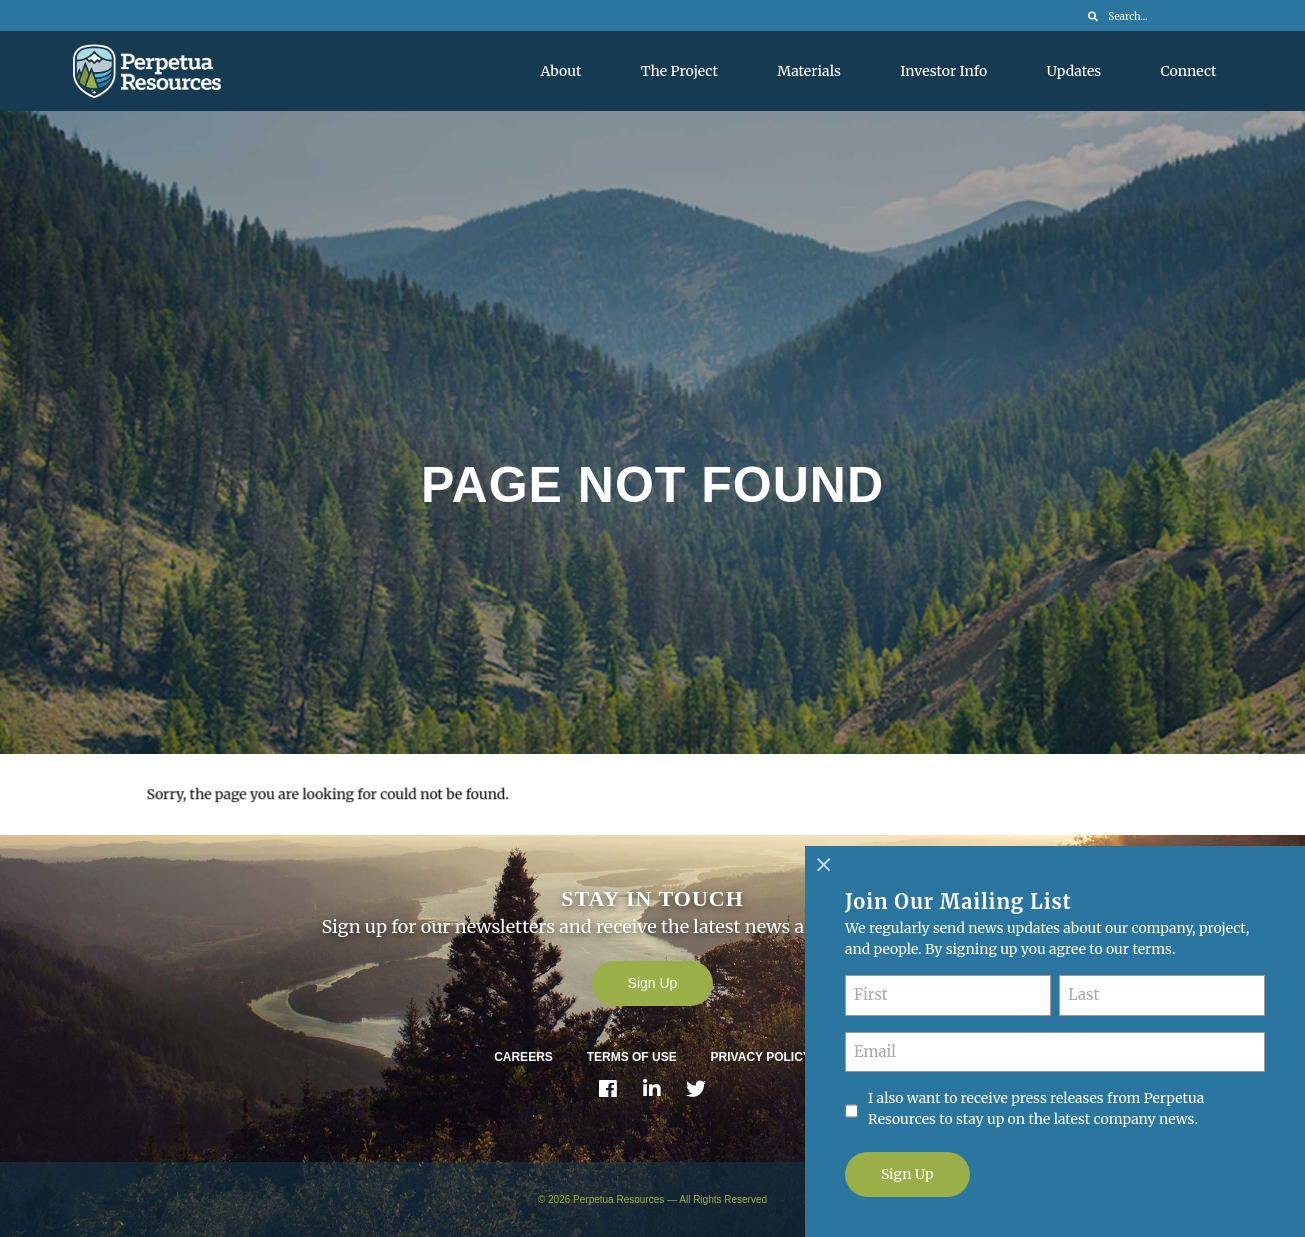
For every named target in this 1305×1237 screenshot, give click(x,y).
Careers (523, 1057)
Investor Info (943, 71)
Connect (1189, 71)
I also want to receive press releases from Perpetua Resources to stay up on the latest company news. (1036, 1108)
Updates (1074, 71)
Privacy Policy (761, 1057)
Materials (809, 71)
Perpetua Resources (618, 1199)
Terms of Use (632, 1057)
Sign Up (653, 983)
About (561, 71)
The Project (679, 71)
